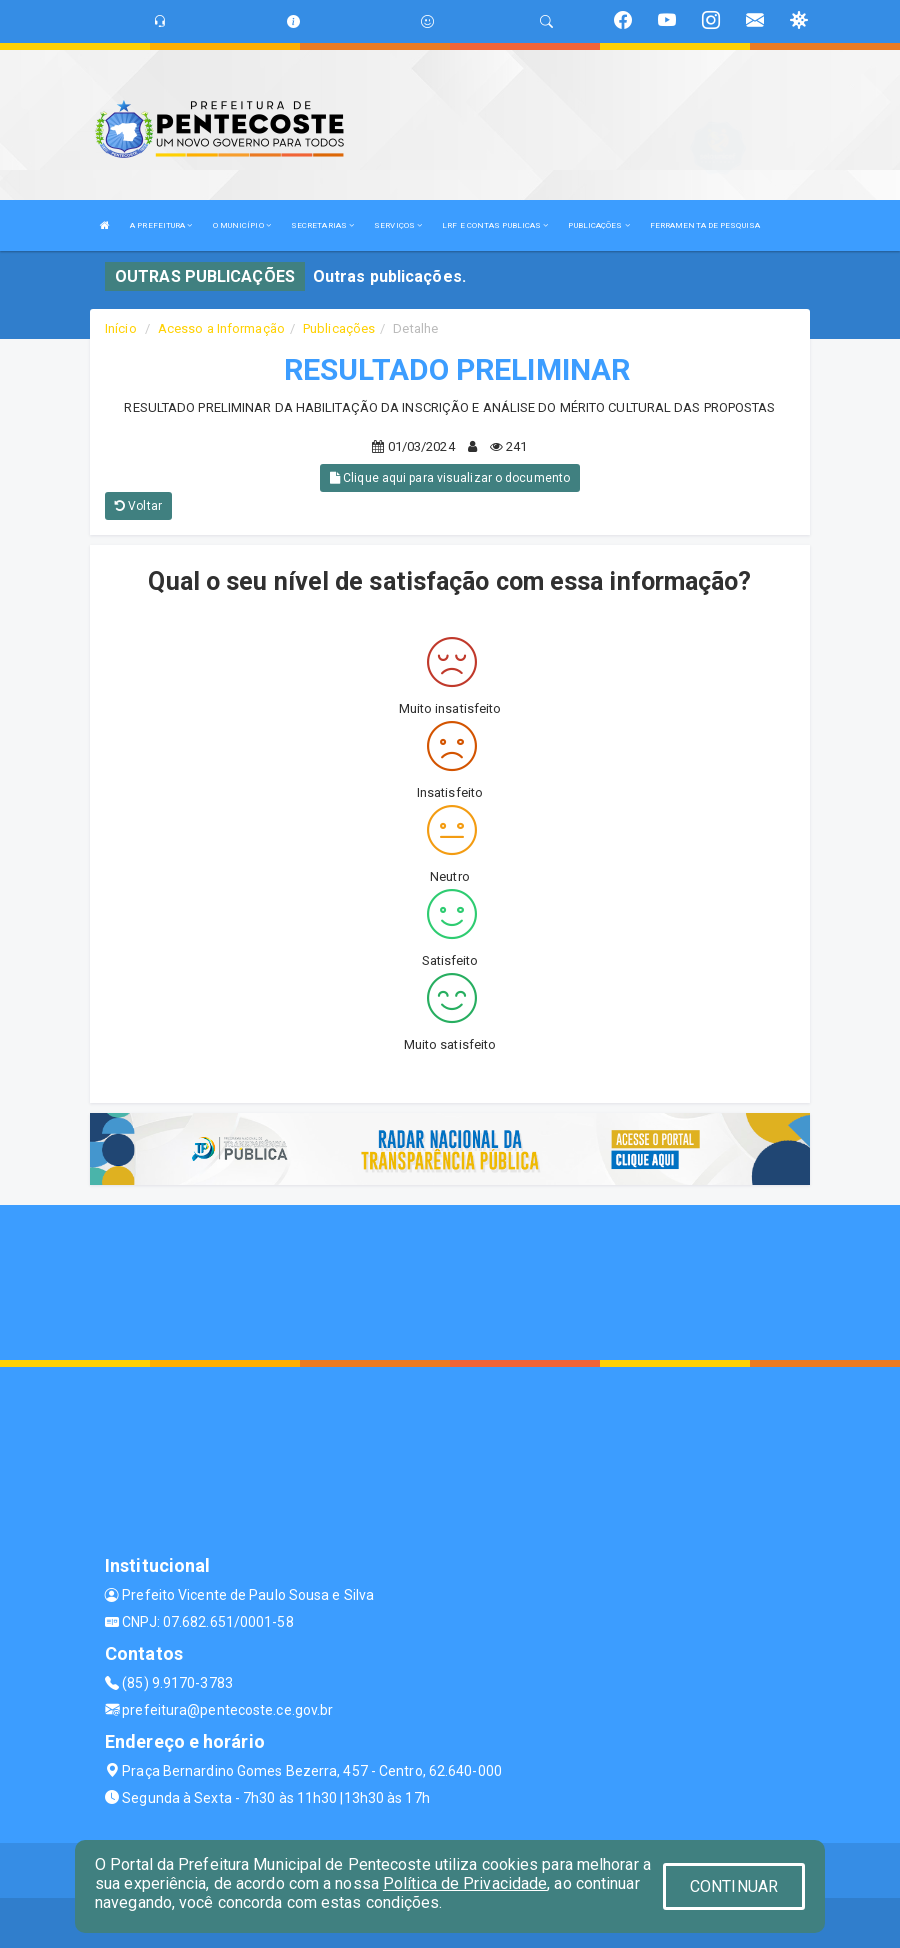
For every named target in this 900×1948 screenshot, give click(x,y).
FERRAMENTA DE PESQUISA (705, 225)
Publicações (339, 328)
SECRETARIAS (322, 225)
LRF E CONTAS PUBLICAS (495, 225)
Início (121, 328)
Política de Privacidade (465, 1883)
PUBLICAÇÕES (598, 225)
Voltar (138, 506)
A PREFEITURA (161, 225)
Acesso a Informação (221, 328)
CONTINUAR (734, 1886)
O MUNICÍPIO (242, 225)
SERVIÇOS (398, 225)
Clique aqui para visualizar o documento (450, 478)
